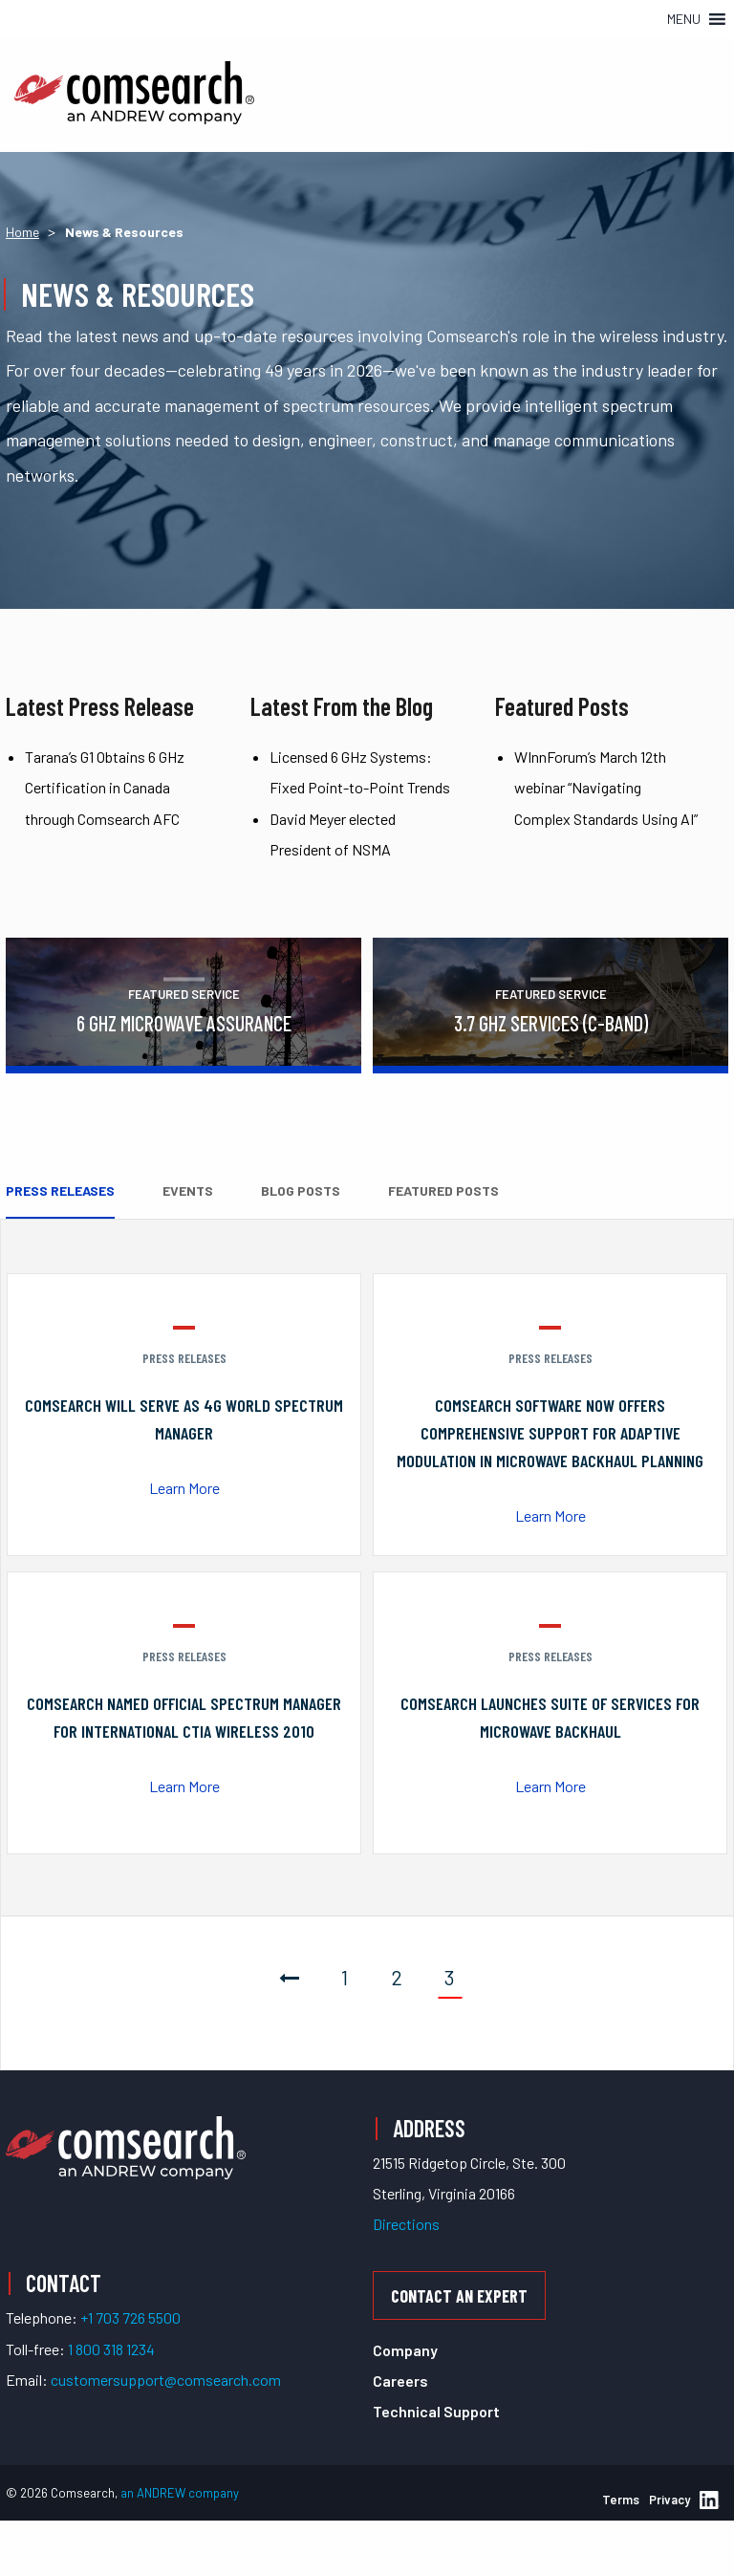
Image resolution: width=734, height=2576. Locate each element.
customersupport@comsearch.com (166, 2379)
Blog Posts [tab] (300, 1190)
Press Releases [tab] (60, 1190)
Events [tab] (187, 1190)
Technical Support (436, 2411)
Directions (406, 2224)
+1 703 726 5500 (130, 2317)
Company (405, 2350)
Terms (620, 2499)
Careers (400, 2380)
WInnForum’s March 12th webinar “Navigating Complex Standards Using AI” (606, 787)
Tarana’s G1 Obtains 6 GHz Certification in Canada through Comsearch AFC (104, 787)
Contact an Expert (459, 2295)
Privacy (669, 2499)
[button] (684, 19)
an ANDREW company (179, 2492)
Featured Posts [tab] (443, 1190)
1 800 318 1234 (111, 2349)
